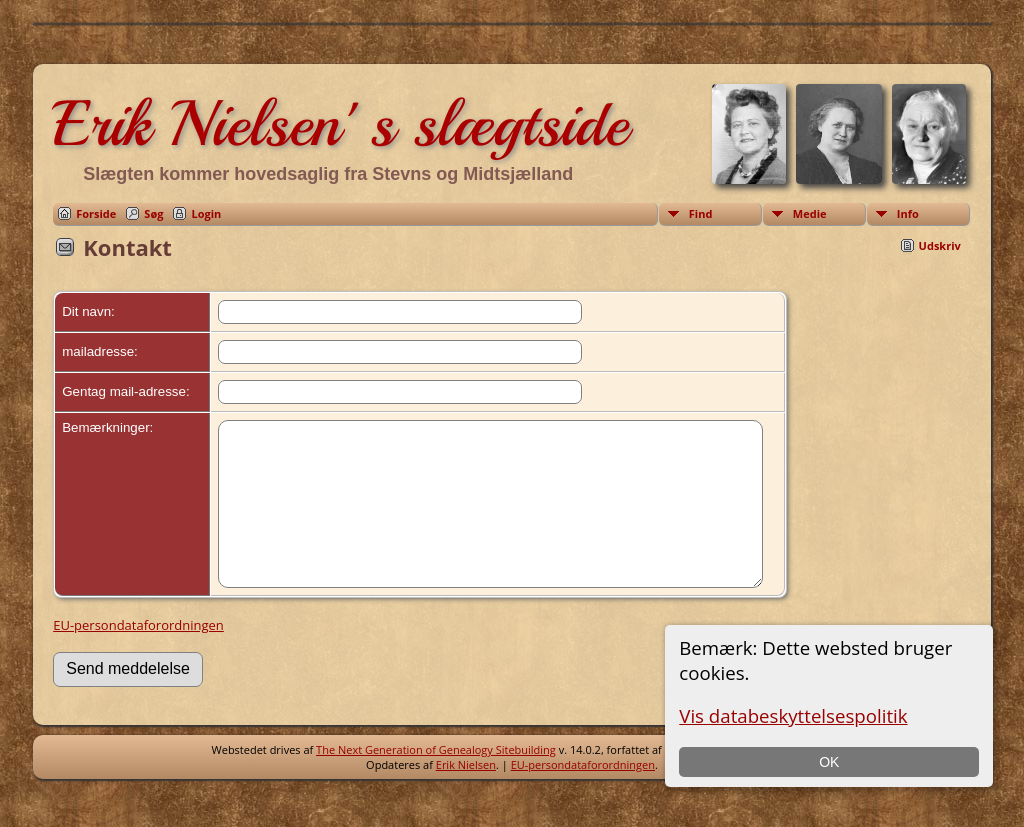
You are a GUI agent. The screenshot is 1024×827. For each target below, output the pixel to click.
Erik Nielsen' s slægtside (340, 124)
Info (908, 213)
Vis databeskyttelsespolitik (793, 715)
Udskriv (940, 245)
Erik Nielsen (466, 794)
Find (701, 213)
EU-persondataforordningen (138, 655)
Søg (153, 213)
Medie (810, 213)
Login (206, 213)
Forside (96, 213)
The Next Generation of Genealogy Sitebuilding (436, 779)
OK (829, 762)
